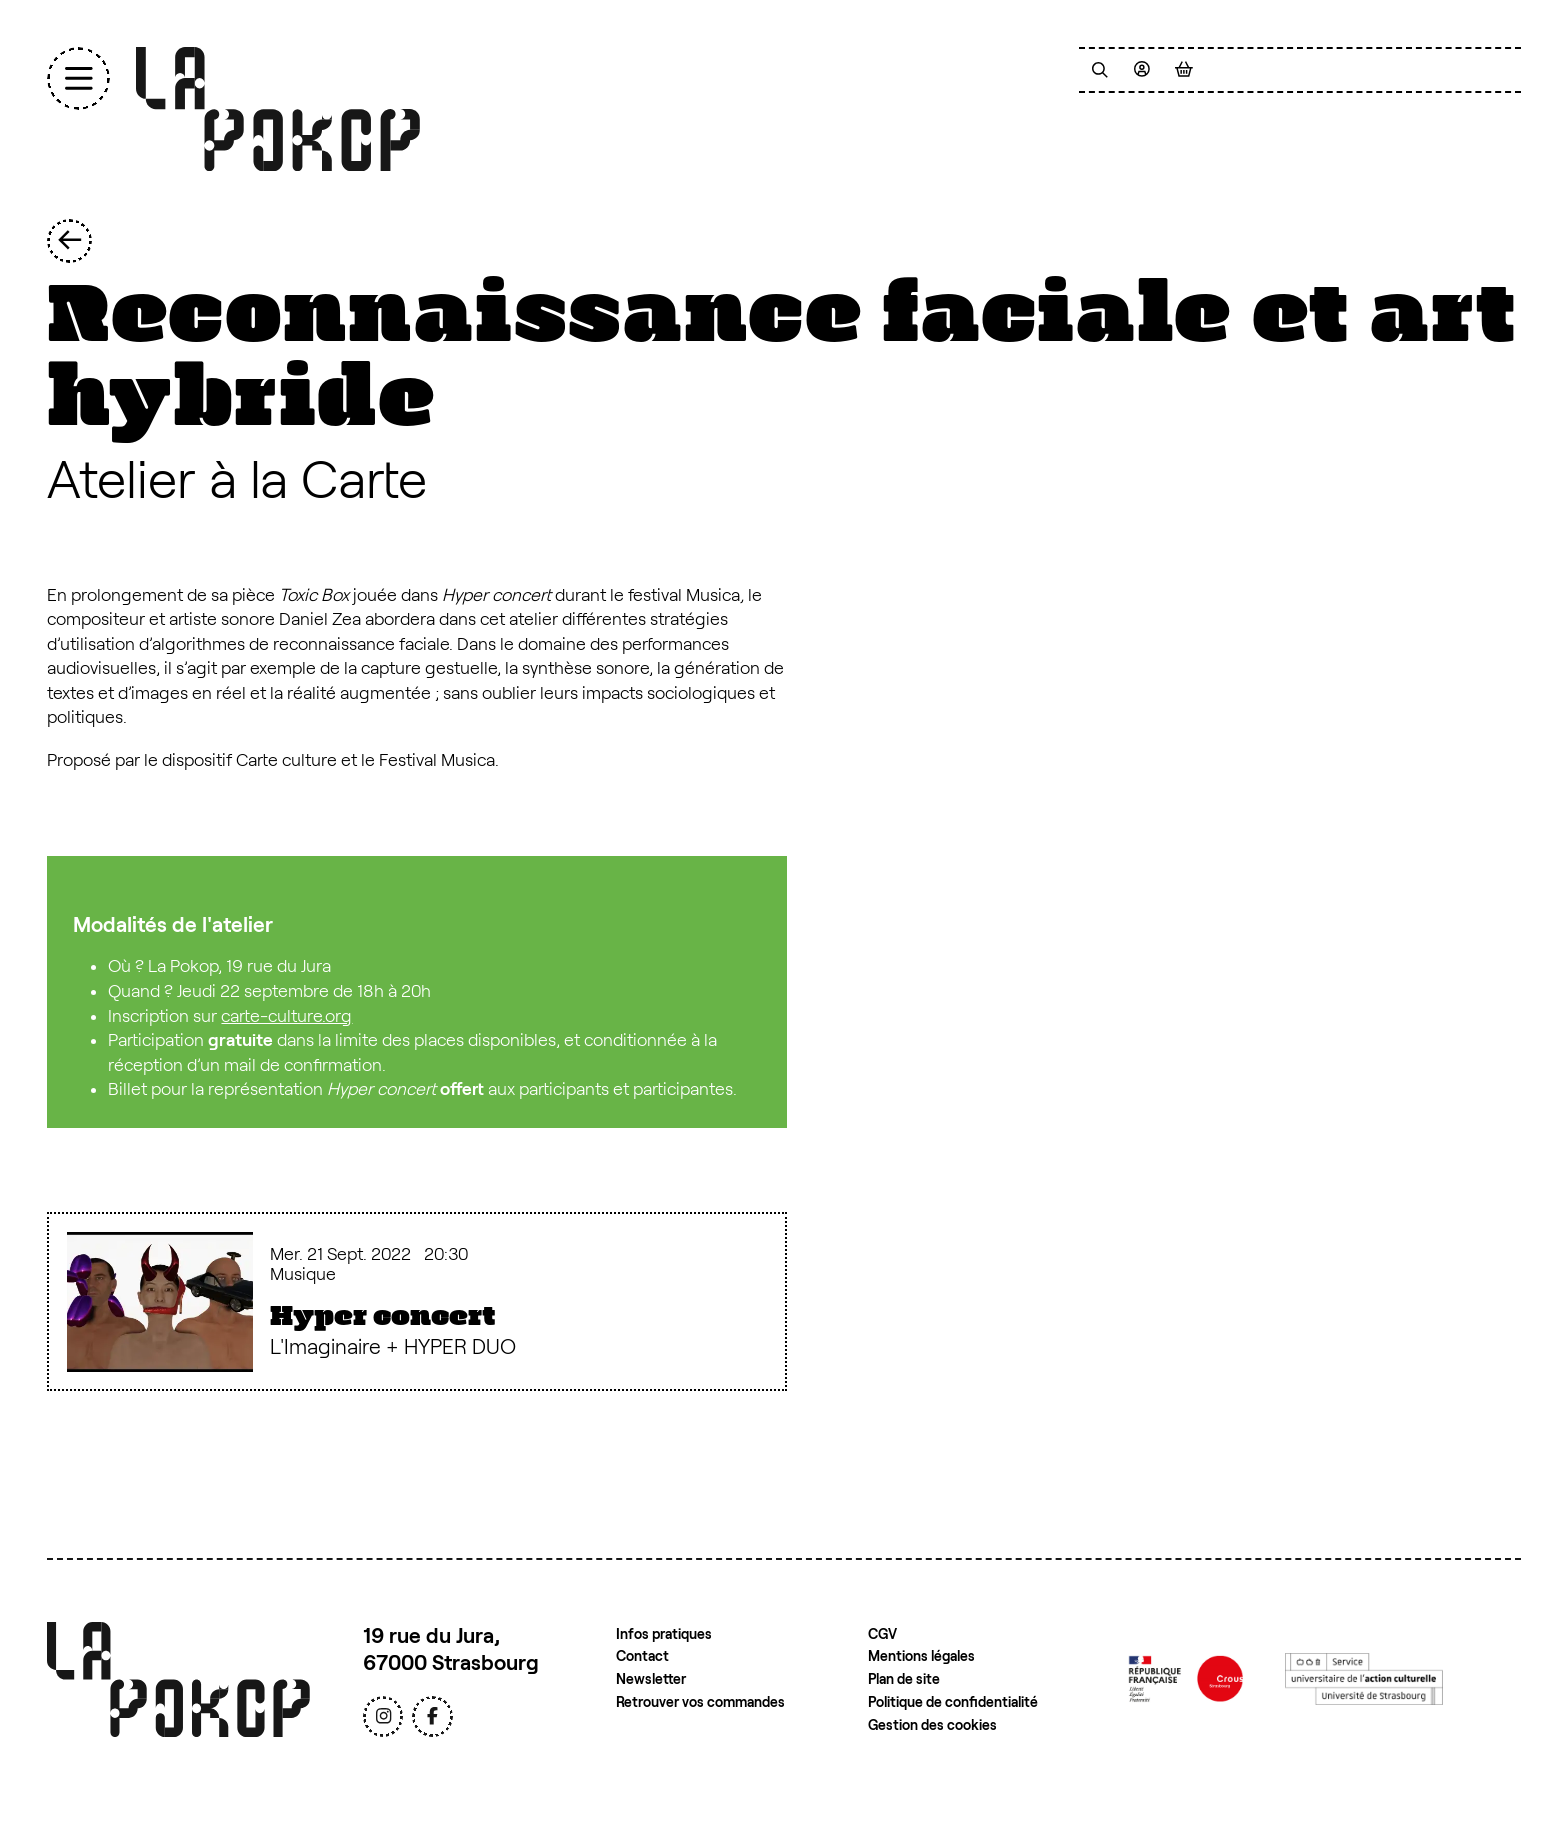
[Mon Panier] (1184, 70)
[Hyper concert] (417, 1301)
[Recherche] (1100, 70)
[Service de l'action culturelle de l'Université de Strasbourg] (1364, 1678)
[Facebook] (432, 1716)
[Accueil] (278, 109)
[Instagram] (383, 1716)
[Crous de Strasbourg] (1185, 1678)
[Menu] (78, 78)
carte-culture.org (286, 1016)
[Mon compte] (1142, 70)
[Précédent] (69, 241)
